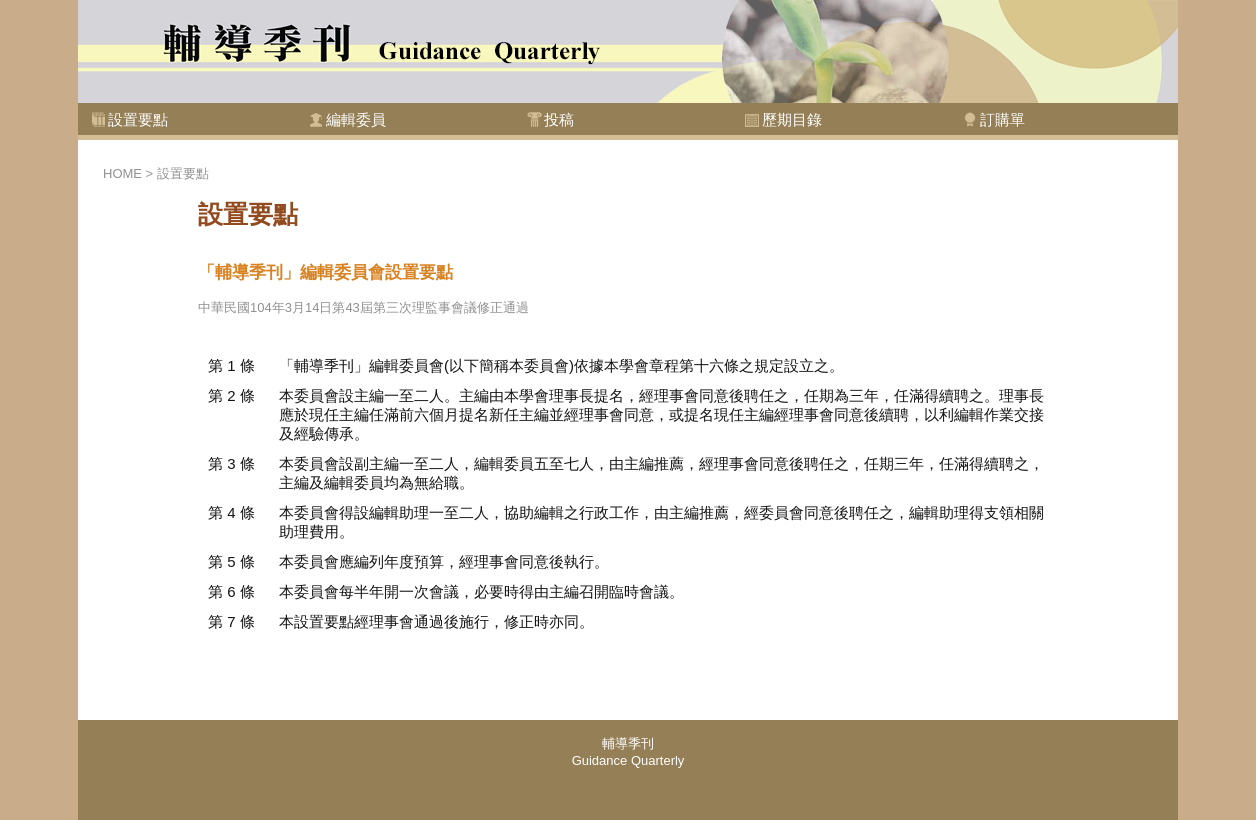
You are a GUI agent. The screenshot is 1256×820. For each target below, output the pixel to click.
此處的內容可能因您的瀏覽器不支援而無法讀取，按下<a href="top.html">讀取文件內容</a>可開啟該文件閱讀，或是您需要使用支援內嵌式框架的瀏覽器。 (628, 75)
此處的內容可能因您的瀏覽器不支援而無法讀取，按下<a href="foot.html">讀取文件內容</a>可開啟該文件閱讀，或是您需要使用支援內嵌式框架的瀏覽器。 (628, 770)
